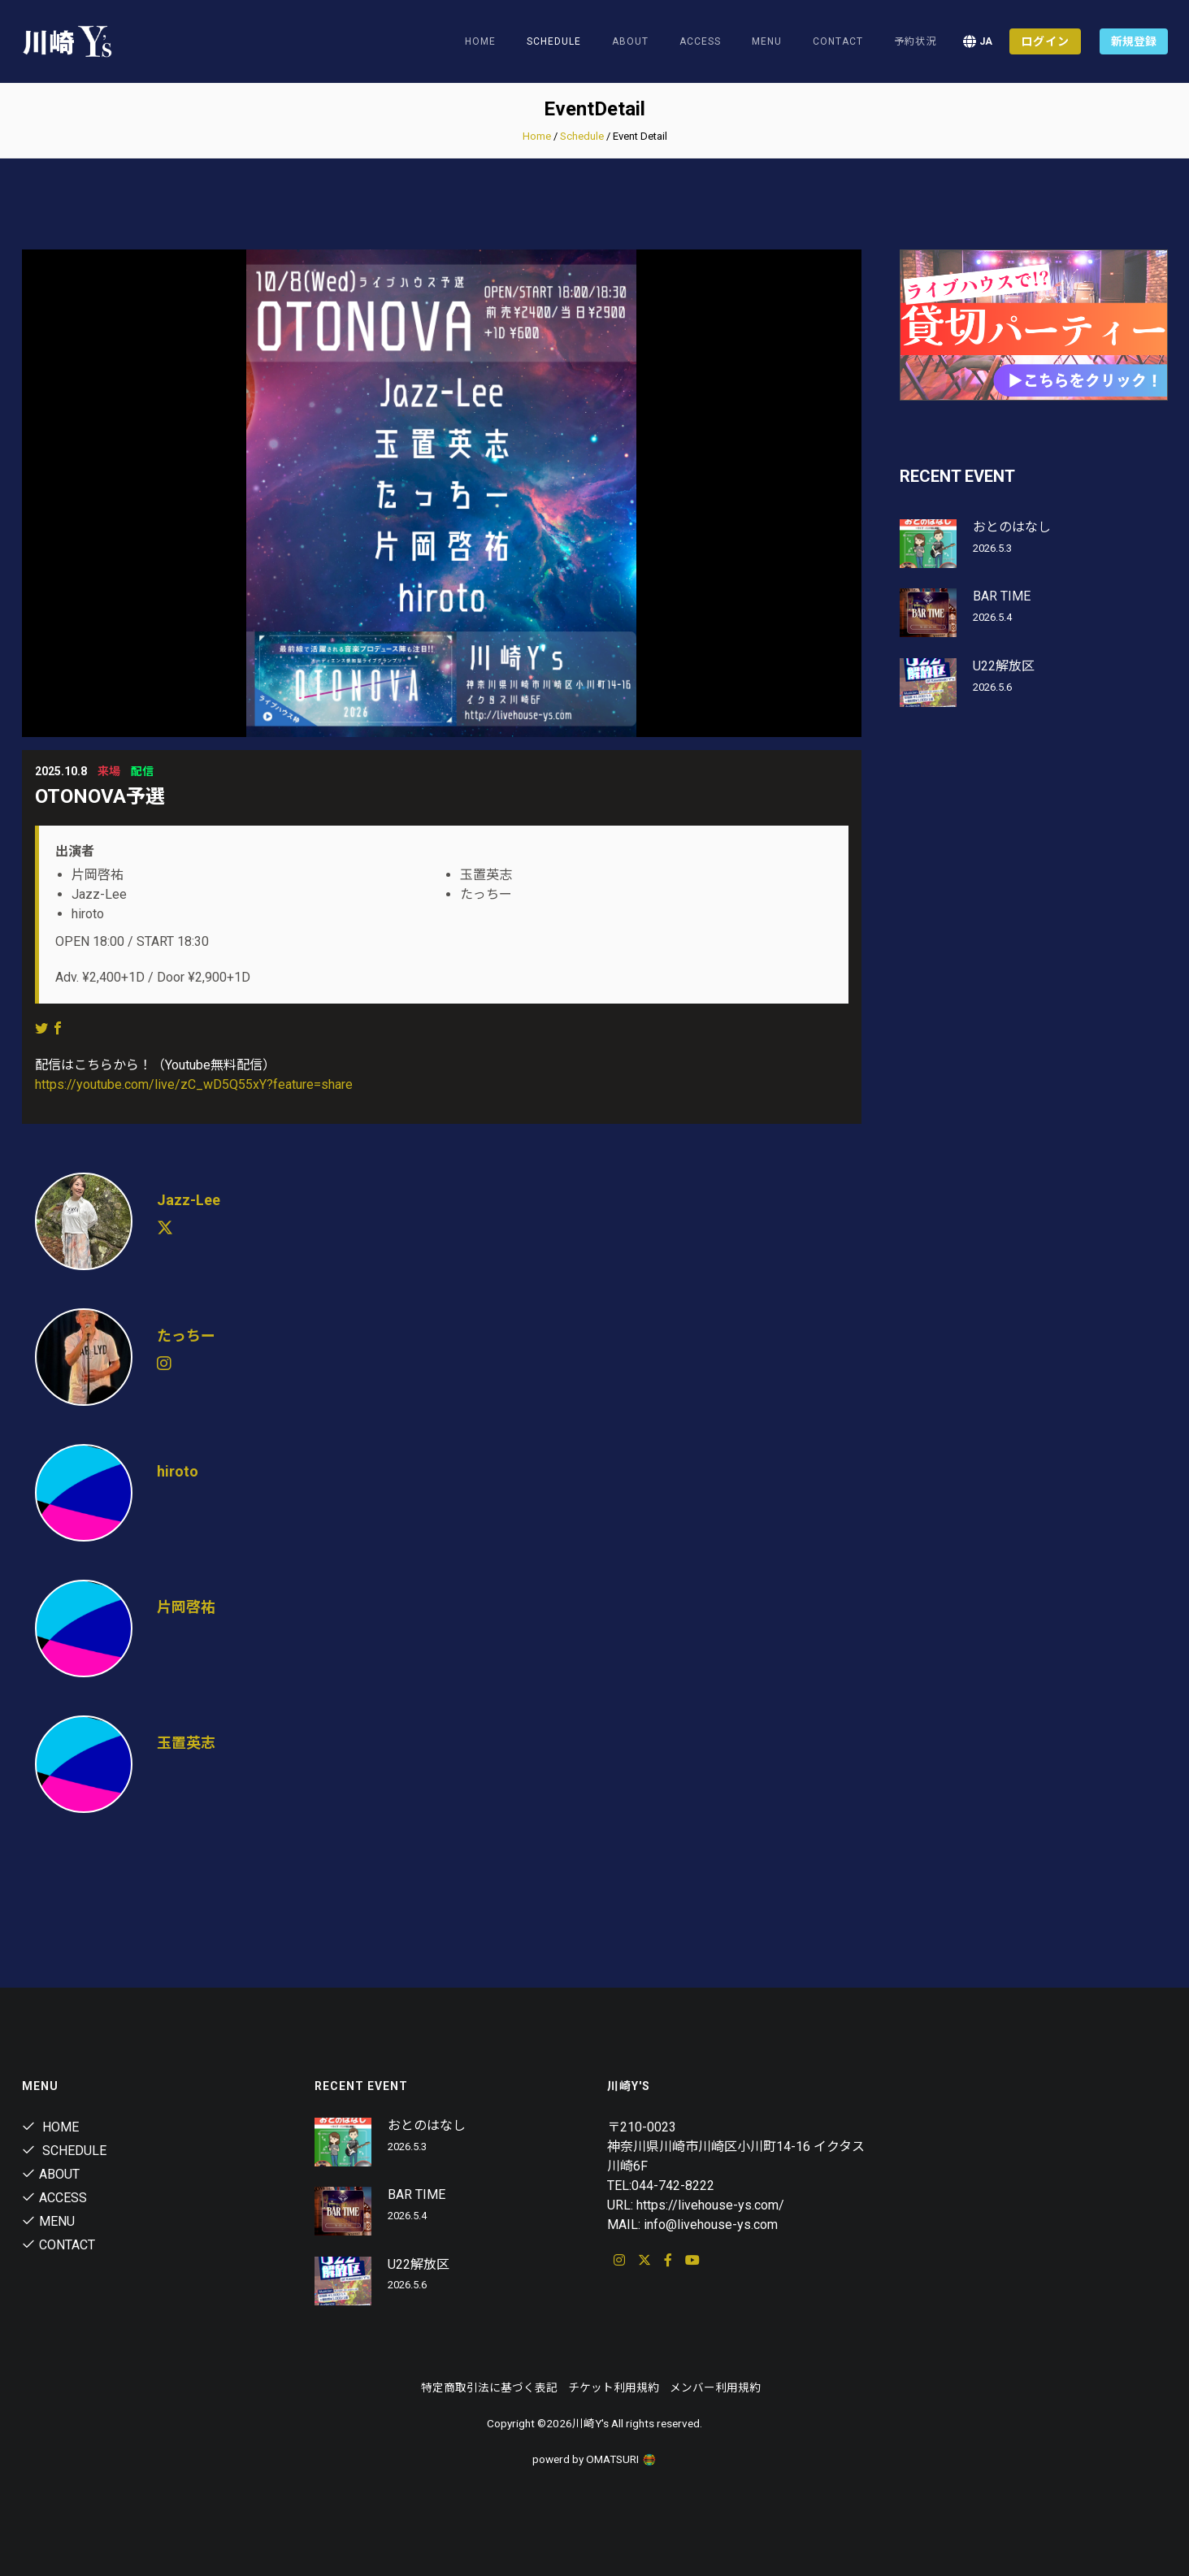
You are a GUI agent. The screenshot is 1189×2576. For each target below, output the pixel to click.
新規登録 (1133, 41)
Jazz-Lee (188, 1199)
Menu (767, 41)
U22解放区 (1004, 666)
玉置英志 (186, 1742)
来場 (109, 771)
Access (700, 41)
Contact (838, 41)
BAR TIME (1002, 596)
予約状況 (915, 41)
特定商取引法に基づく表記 (489, 2387)
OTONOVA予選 (100, 796)
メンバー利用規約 (715, 2387)
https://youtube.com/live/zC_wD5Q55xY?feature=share (194, 1084)
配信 (142, 771)
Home (480, 41)
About (630, 41)
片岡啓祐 (186, 1606)
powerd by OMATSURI (594, 2458)
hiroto (177, 1471)
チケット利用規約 (613, 2387)
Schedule (582, 136)
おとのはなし (1012, 527)
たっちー (186, 1335)
